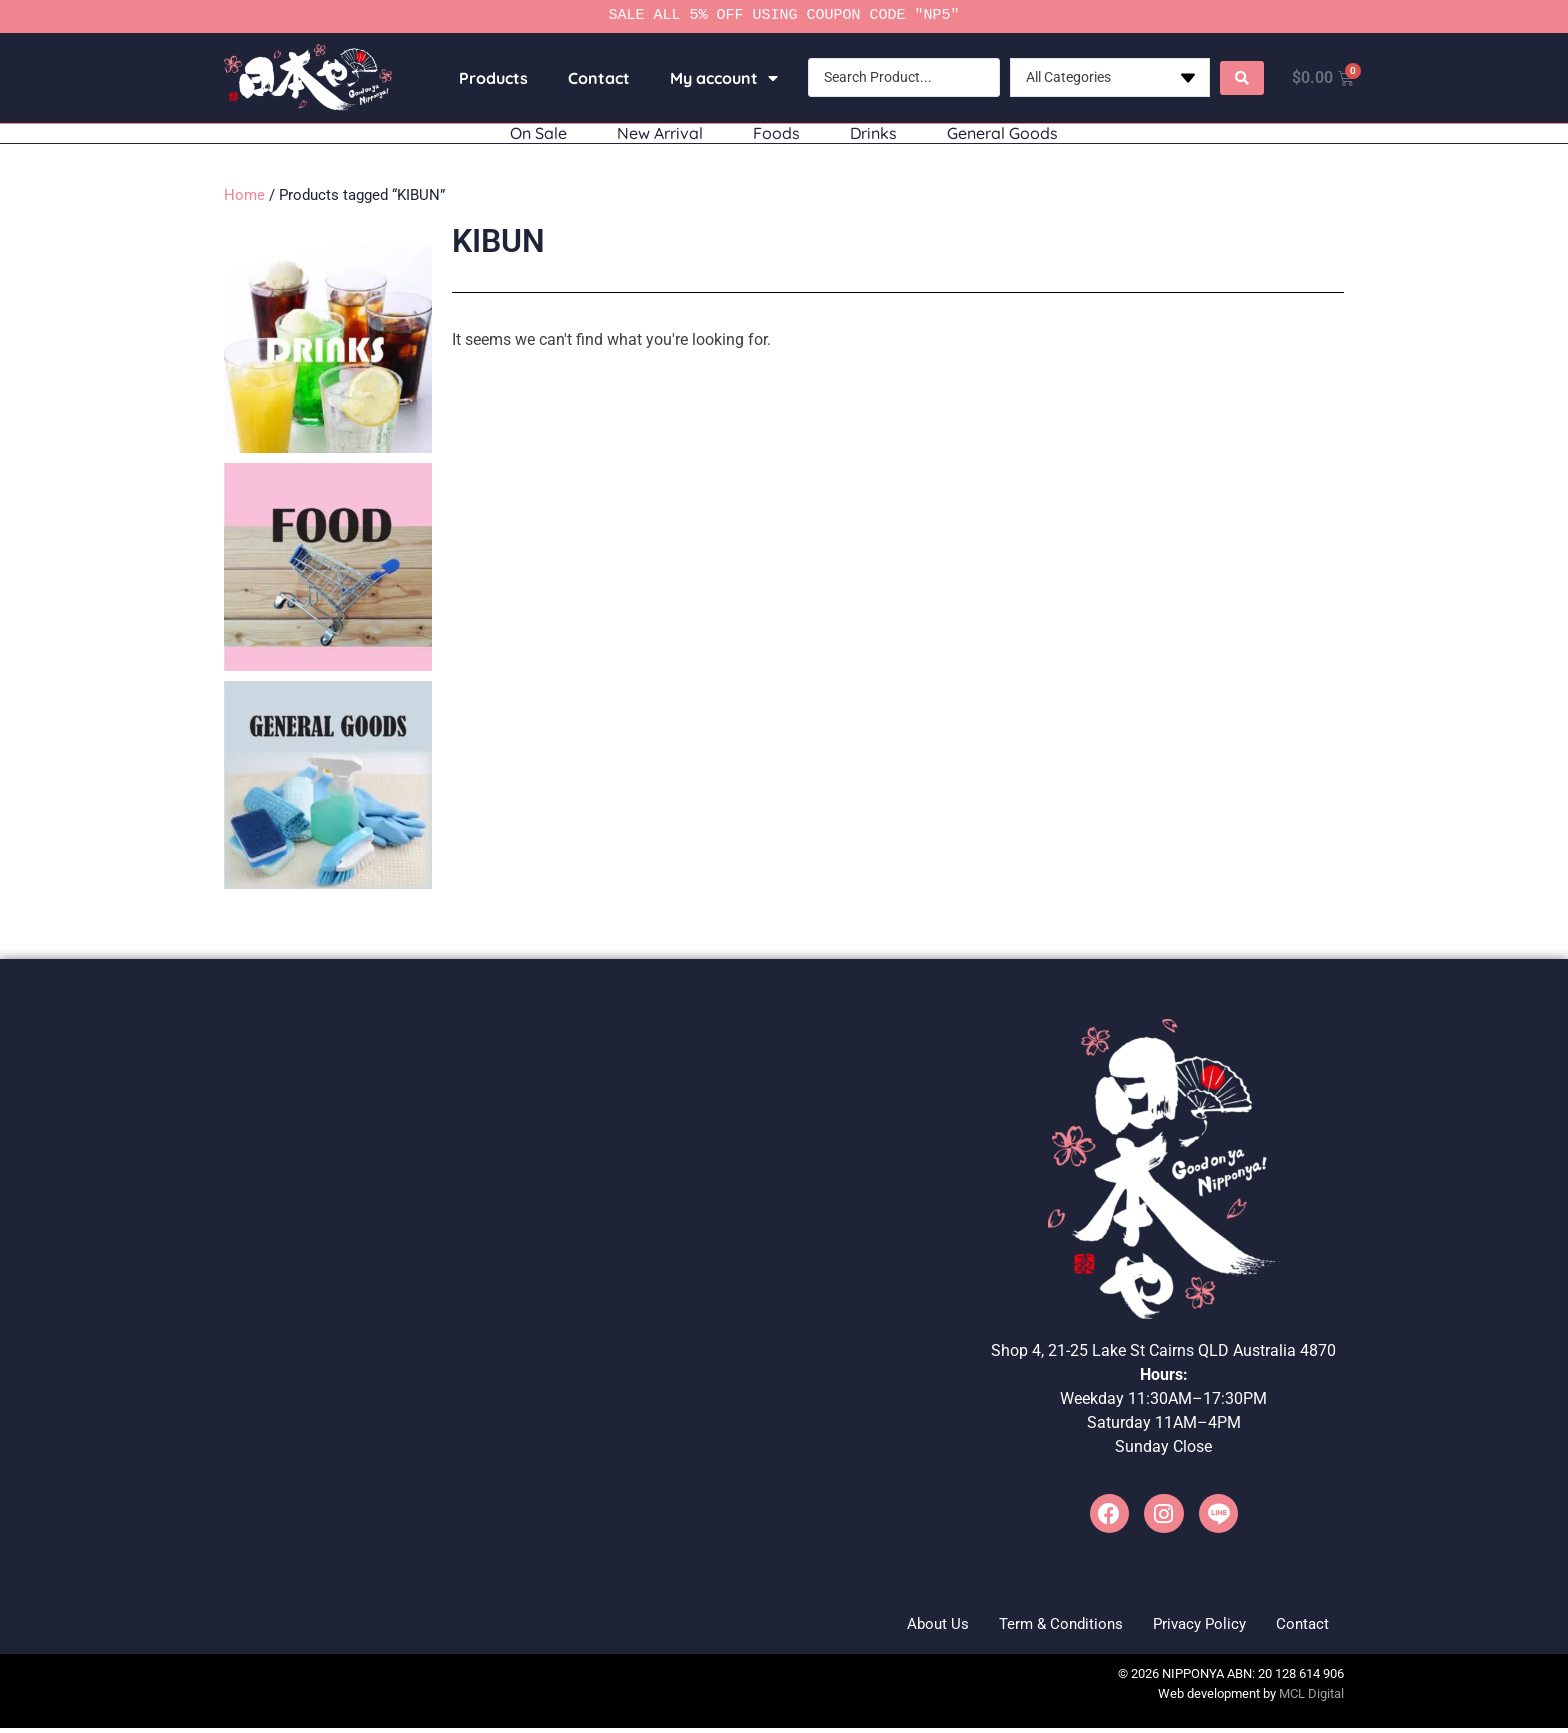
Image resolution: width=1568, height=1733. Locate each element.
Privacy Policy (1179, 1625)
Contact (592, 78)
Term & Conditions (1025, 1625)
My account (717, 78)
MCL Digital (1311, 1698)
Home (244, 195)
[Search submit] (1235, 78)
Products (486, 78)
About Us (888, 1625)
